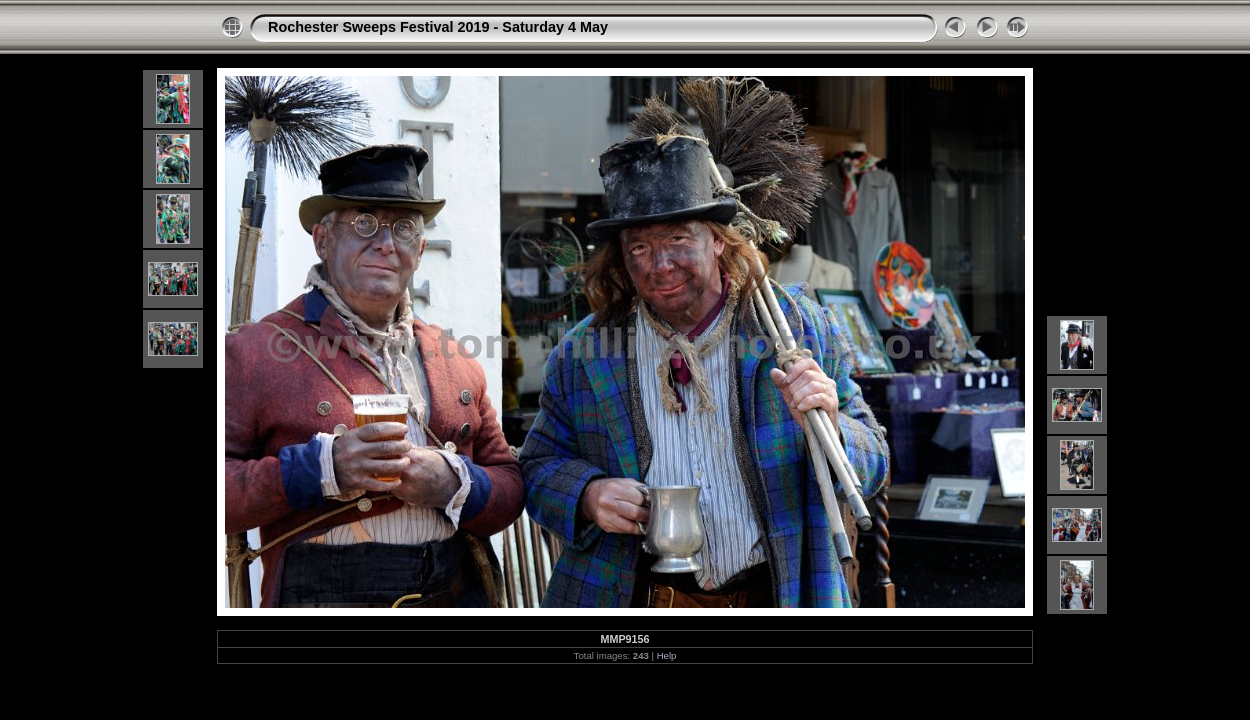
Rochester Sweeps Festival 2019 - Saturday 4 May (438, 27)
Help (667, 655)
